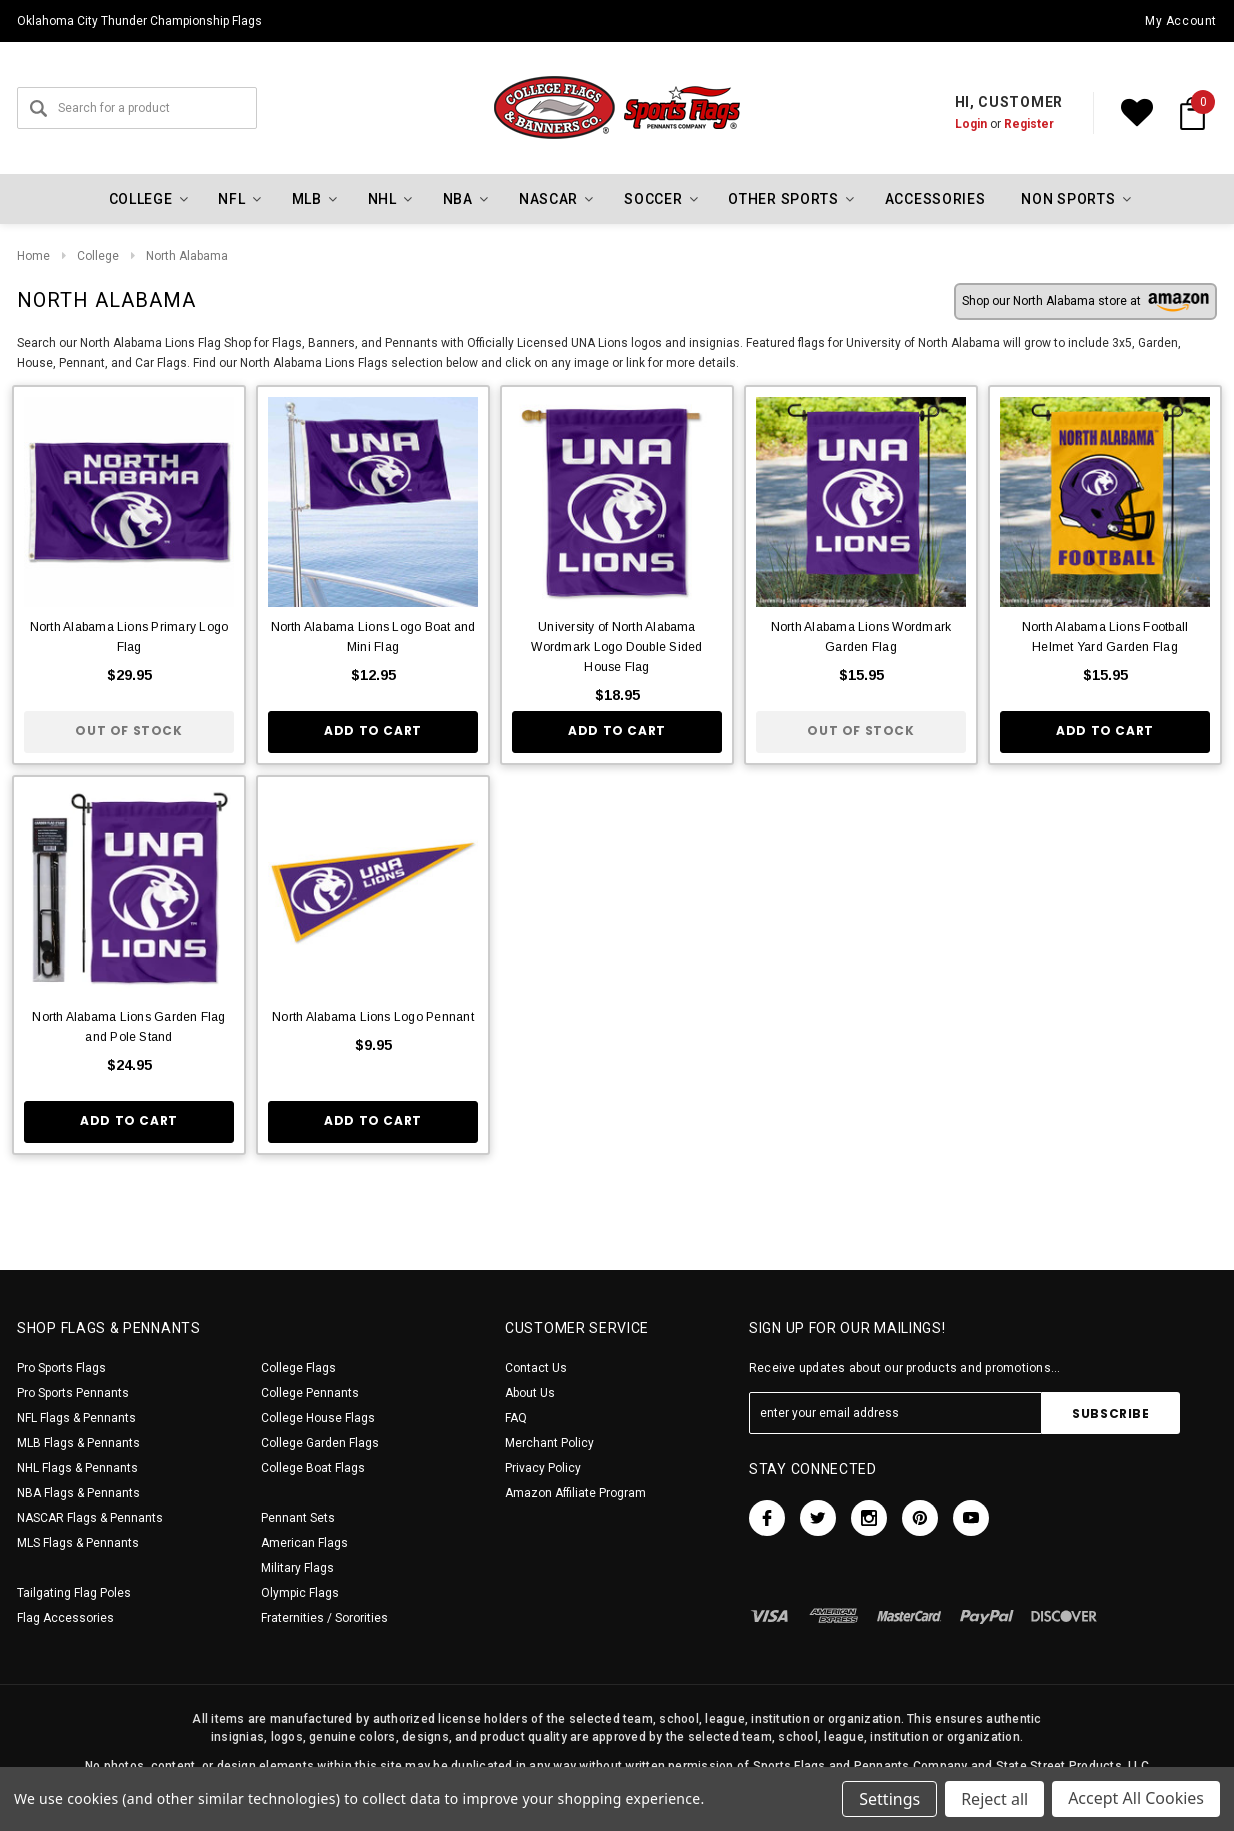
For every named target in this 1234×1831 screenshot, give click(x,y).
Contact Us (536, 1368)
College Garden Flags (320, 1443)
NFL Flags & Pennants (76, 1418)
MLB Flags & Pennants (78, 1443)
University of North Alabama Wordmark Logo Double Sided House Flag (616, 647)
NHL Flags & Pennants (77, 1468)
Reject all (994, 1799)
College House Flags (318, 1418)
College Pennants (310, 1393)
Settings (889, 1799)
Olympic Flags (300, 1593)
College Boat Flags (313, 1468)
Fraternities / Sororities (324, 1618)
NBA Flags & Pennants (78, 1493)
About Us (530, 1393)
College (98, 256)
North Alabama (187, 256)
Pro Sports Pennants (73, 1393)
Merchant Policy (549, 1443)
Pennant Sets (298, 1518)
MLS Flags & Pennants (78, 1543)
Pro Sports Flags (61, 1368)
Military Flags (297, 1568)
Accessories (935, 199)
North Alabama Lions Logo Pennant (373, 1017)
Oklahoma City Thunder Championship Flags (139, 21)
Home (33, 256)
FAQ (516, 1418)
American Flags (304, 1543)
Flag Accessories (65, 1618)
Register (1029, 124)
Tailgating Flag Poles (74, 1593)
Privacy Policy (543, 1468)
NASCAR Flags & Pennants (90, 1518)
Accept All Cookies (1136, 1799)
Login (971, 124)
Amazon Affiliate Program (575, 1493)
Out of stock (128, 730)
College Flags (298, 1368)
